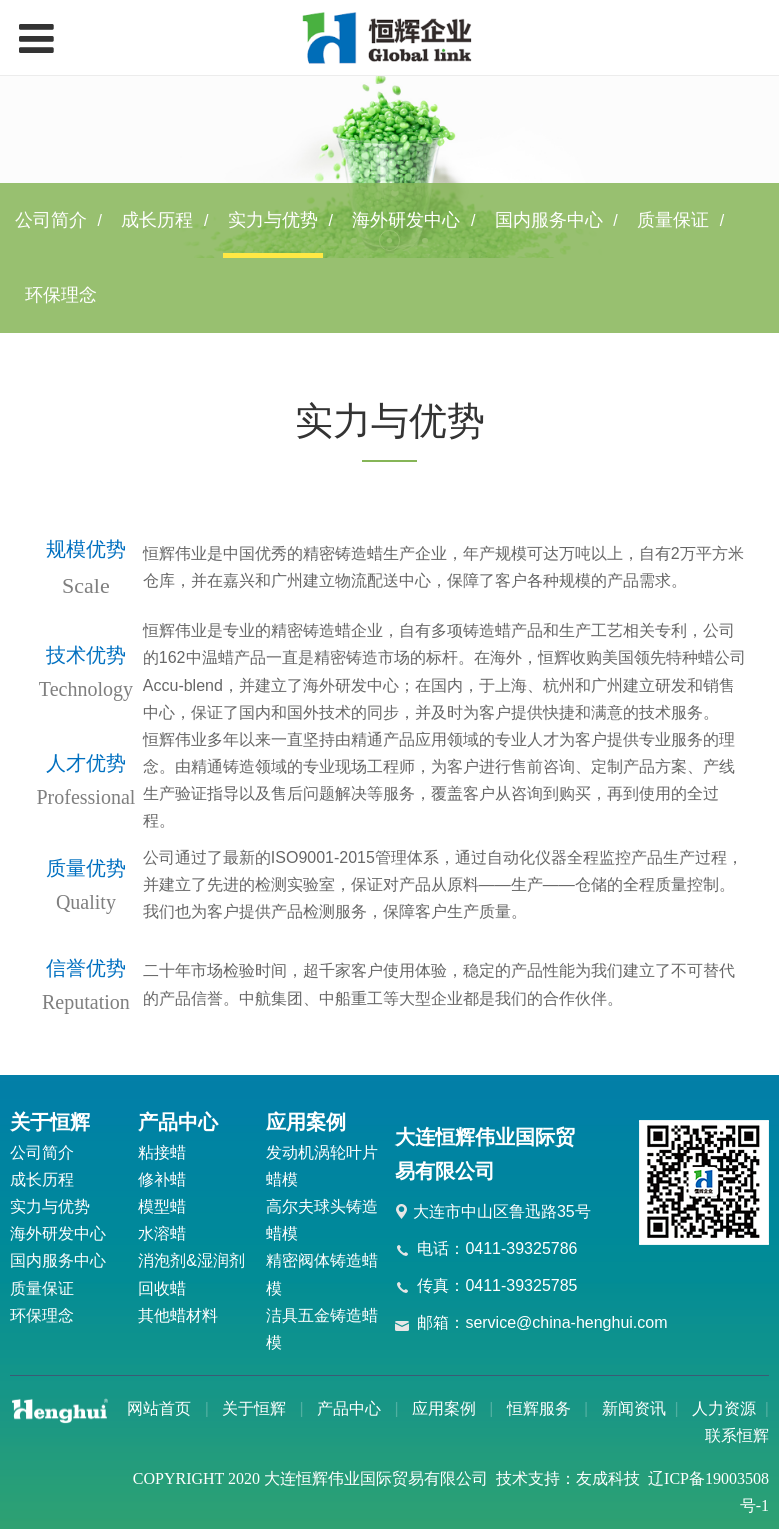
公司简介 (51, 220)
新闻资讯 (634, 1408)
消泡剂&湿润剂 (191, 1260)
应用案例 (444, 1408)
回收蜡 (162, 1288)
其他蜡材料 (178, 1315)
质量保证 (673, 220)
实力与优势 (273, 220)
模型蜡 (162, 1206)
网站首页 (159, 1408)
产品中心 (349, 1408)
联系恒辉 (737, 1435)
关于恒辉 (254, 1408)
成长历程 (157, 220)
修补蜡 (162, 1179)
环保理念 (61, 295)
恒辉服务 (539, 1408)
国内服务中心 (549, 220)
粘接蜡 (162, 1152)
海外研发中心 (406, 220)
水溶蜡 (162, 1233)
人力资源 (724, 1408)
